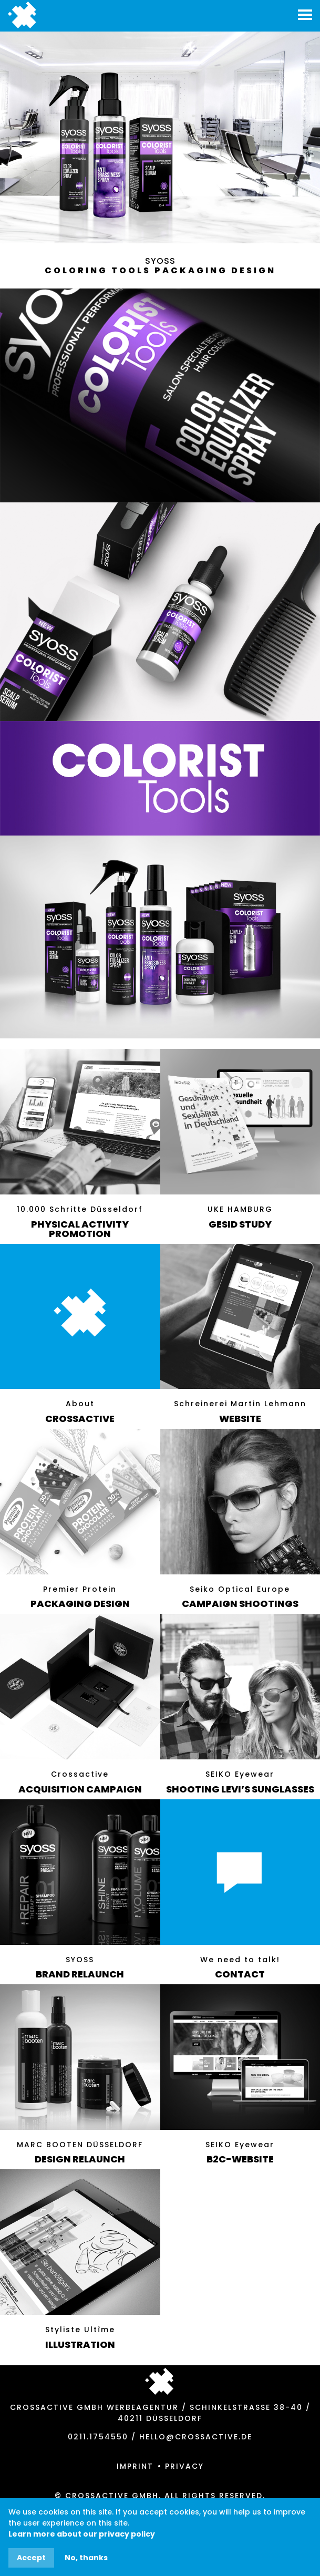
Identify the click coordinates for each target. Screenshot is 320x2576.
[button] (305, 13)
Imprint (135, 2466)
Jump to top (159, 2381)
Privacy (184, 2466)
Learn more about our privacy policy (81, 2534)
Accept (31, 2557)
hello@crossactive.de (195, 2436)
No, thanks (86, 2557)
